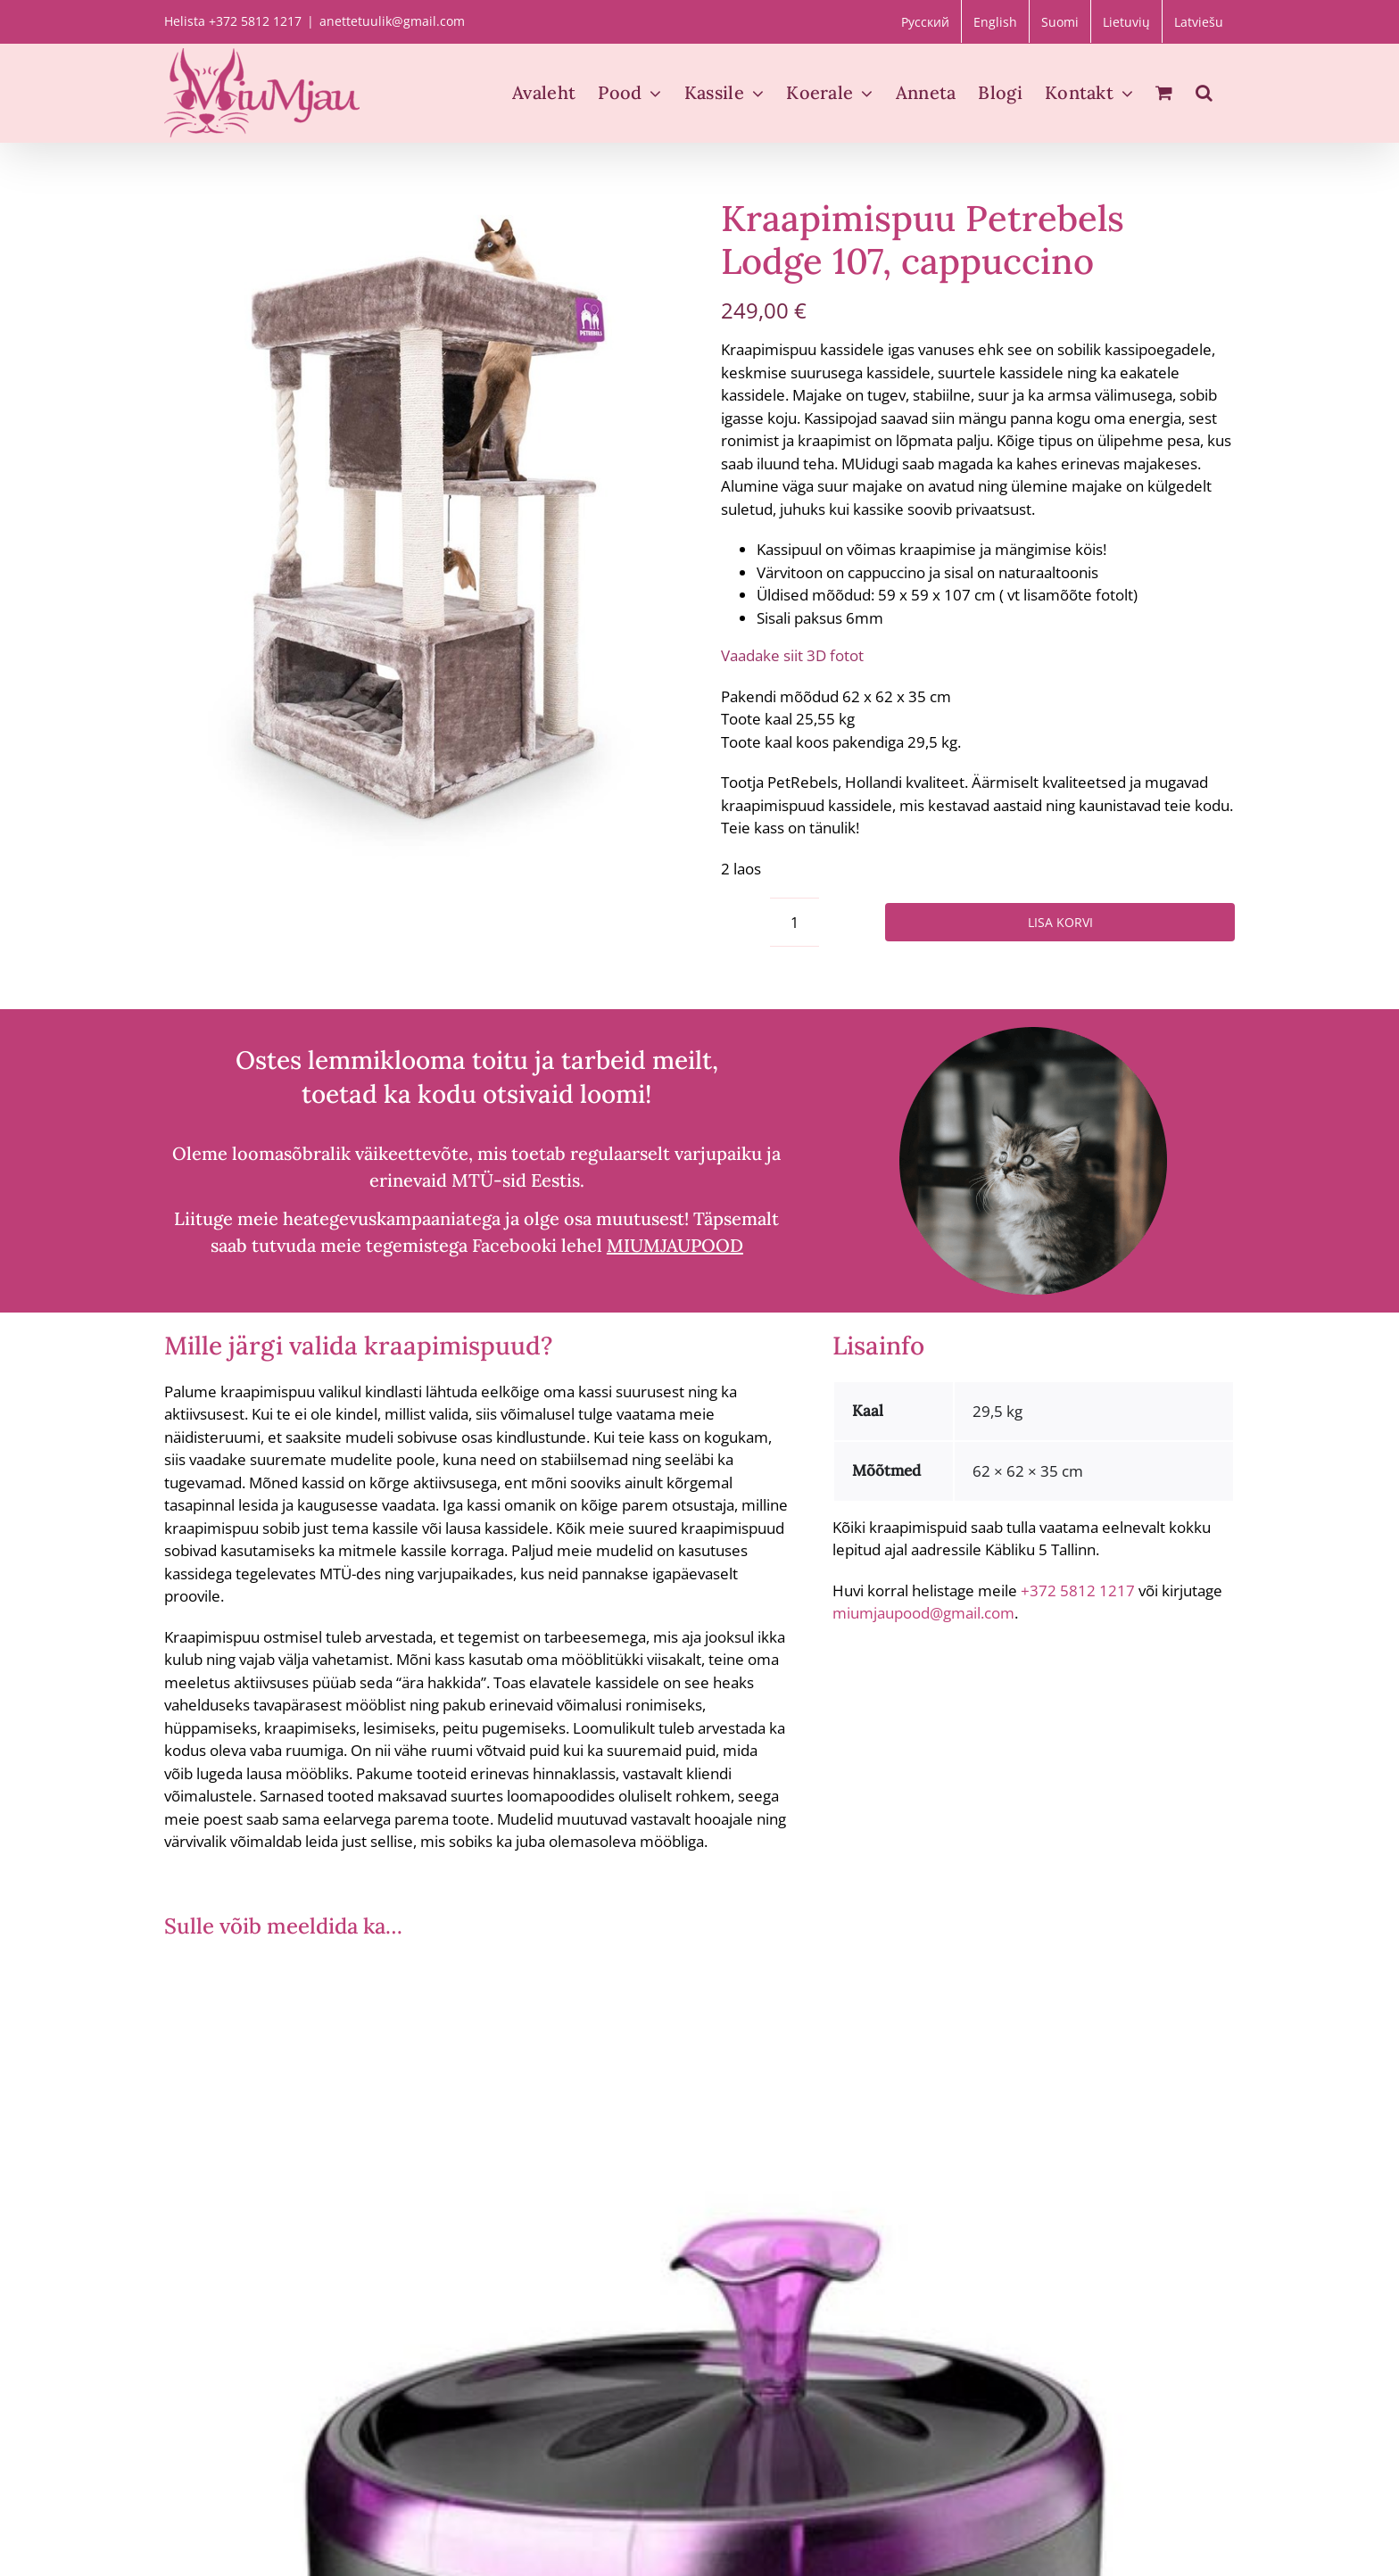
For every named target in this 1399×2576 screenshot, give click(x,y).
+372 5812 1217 (1078, 1590)
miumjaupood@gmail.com (923, 1613)
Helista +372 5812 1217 (233, 20)
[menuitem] (925, 21)
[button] (1204, 93)
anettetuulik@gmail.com (392, 20)
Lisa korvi (1060, 922)
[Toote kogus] (794, 922)
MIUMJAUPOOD (675, 1245)
